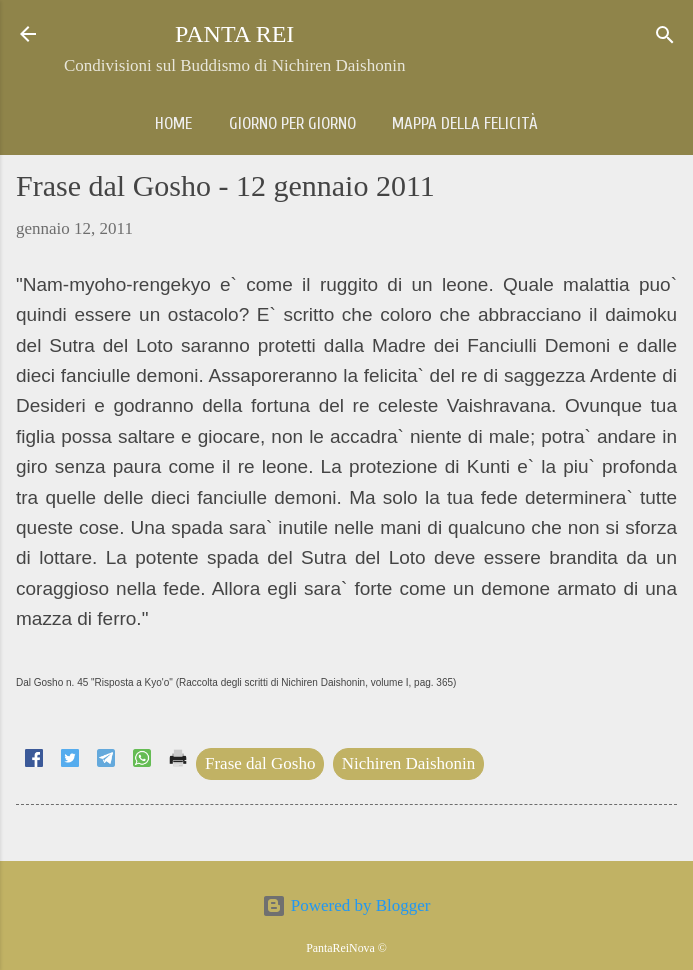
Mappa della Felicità (465, 123)
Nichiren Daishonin (409, 763)
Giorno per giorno (292, 123)
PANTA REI (234, 34)
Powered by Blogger (346, 905)
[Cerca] (665, 36)
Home (173, 123)
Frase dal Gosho (260, 763)
